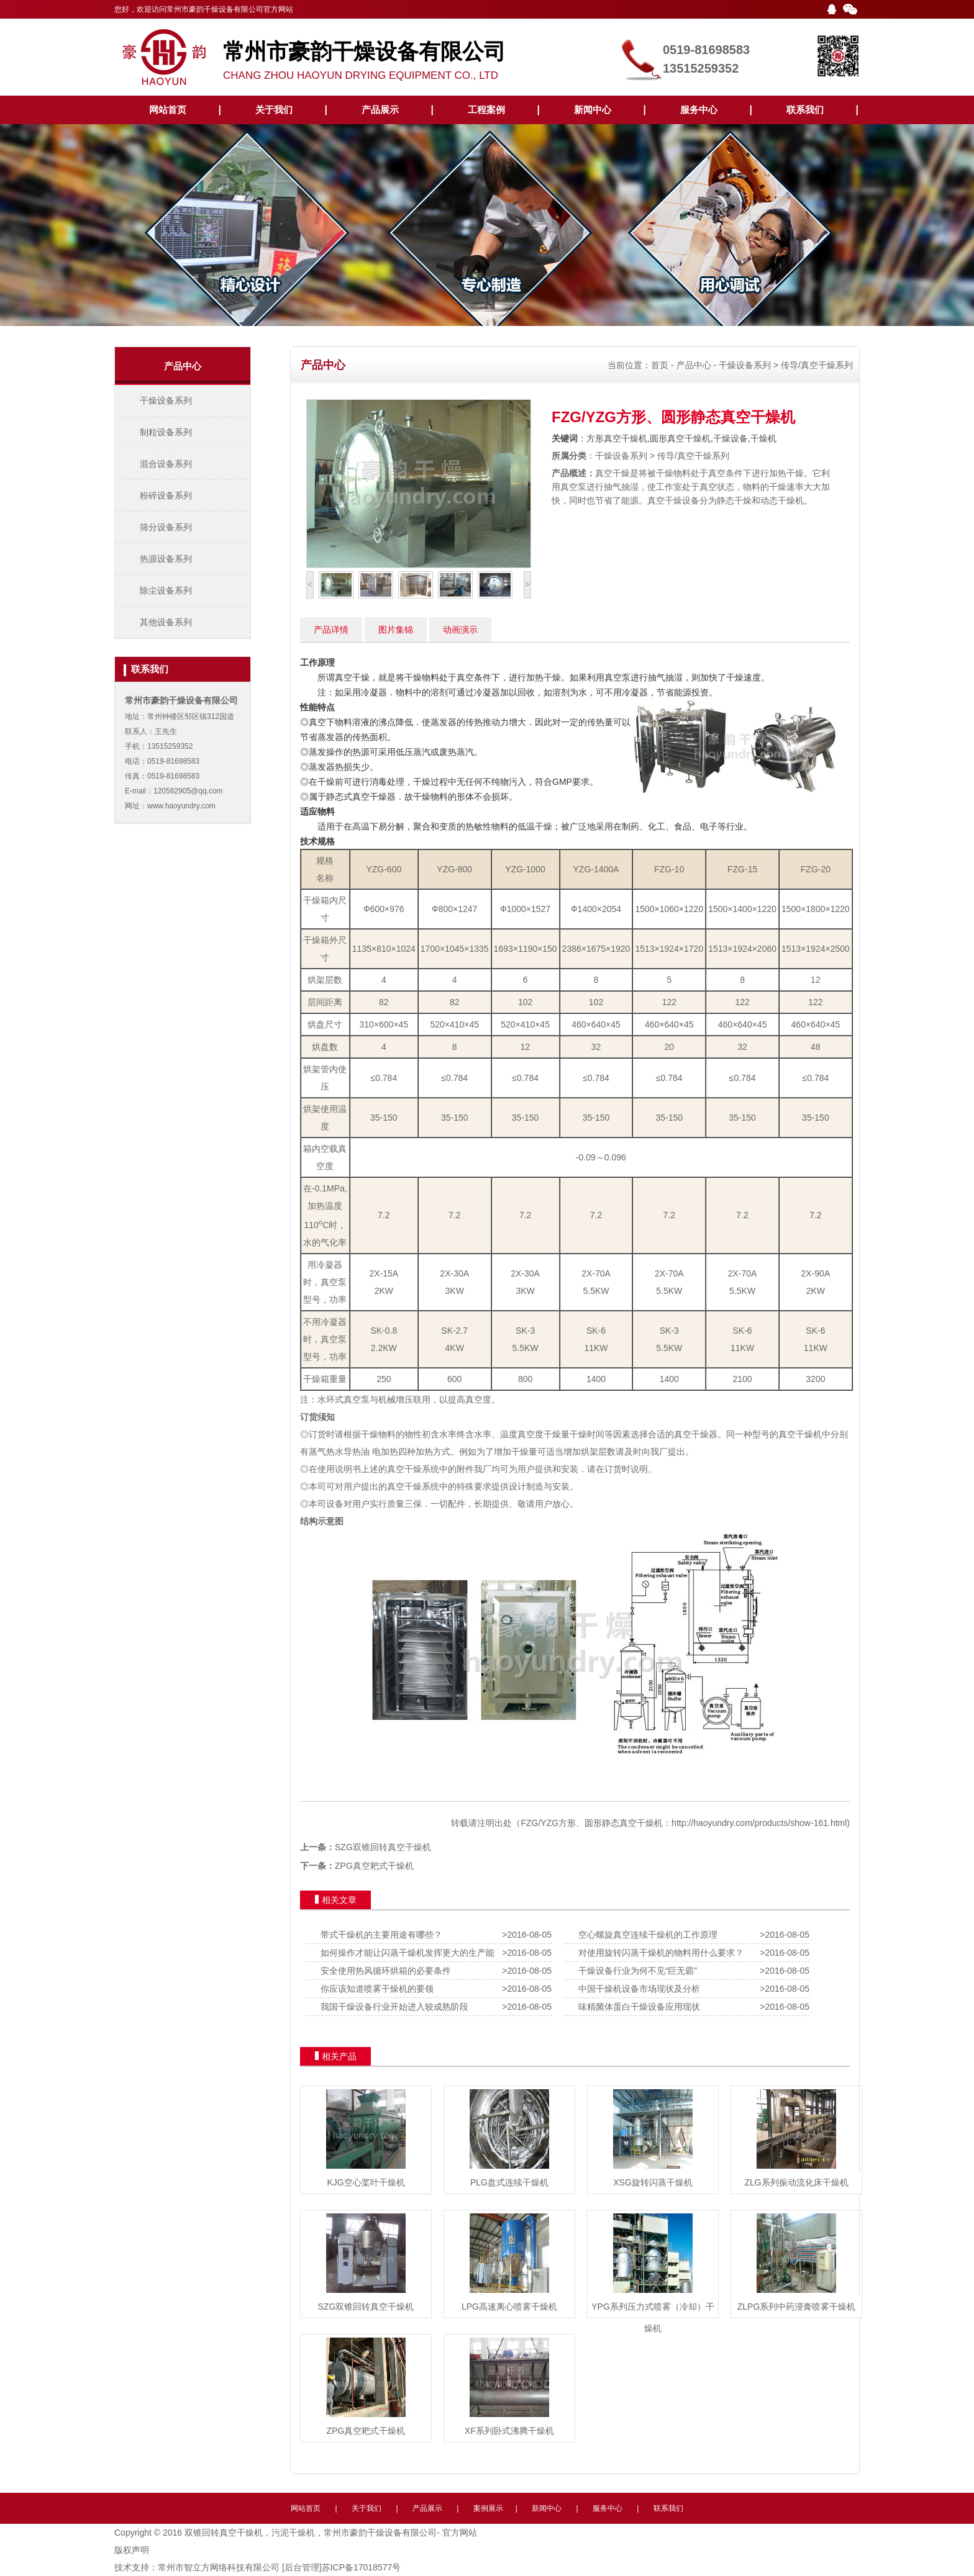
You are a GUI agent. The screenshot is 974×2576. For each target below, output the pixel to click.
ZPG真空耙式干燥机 (374, 1866)
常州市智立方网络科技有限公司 (219, 2567)
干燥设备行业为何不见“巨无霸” (635, 1971)
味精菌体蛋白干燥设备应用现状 (636, 2007)
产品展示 (380, 109)
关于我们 (274, 109)
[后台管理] (302, 2567)
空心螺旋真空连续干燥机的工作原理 (645, 1935)
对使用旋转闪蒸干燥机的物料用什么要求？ (658, 1953)
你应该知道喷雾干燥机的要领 (375, 1989)
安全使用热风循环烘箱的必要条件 (383, 1971)
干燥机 (809, 1434)
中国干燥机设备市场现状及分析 (636, 1989)
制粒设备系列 (166, 432)
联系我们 (805, 109)
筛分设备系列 (166, 527)
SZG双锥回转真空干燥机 (383, 1847)
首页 (659, 365)
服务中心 (698, 109)
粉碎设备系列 (166, 495)
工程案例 (486, 109)
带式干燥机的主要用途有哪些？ (379, 1935)
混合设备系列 (166, 464)
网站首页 (167, 109)
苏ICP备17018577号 (361, 2567)
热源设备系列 (166, 559)
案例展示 (488, 2508)
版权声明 (131, 2550)
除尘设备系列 (166, 590)
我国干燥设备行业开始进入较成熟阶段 (392, 2007)
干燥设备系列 (166, 400)
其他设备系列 (166, 622)
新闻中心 (592, 109)
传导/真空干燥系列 (817, 365)
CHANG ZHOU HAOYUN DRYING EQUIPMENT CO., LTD (418, 54)
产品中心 (693, 365)
